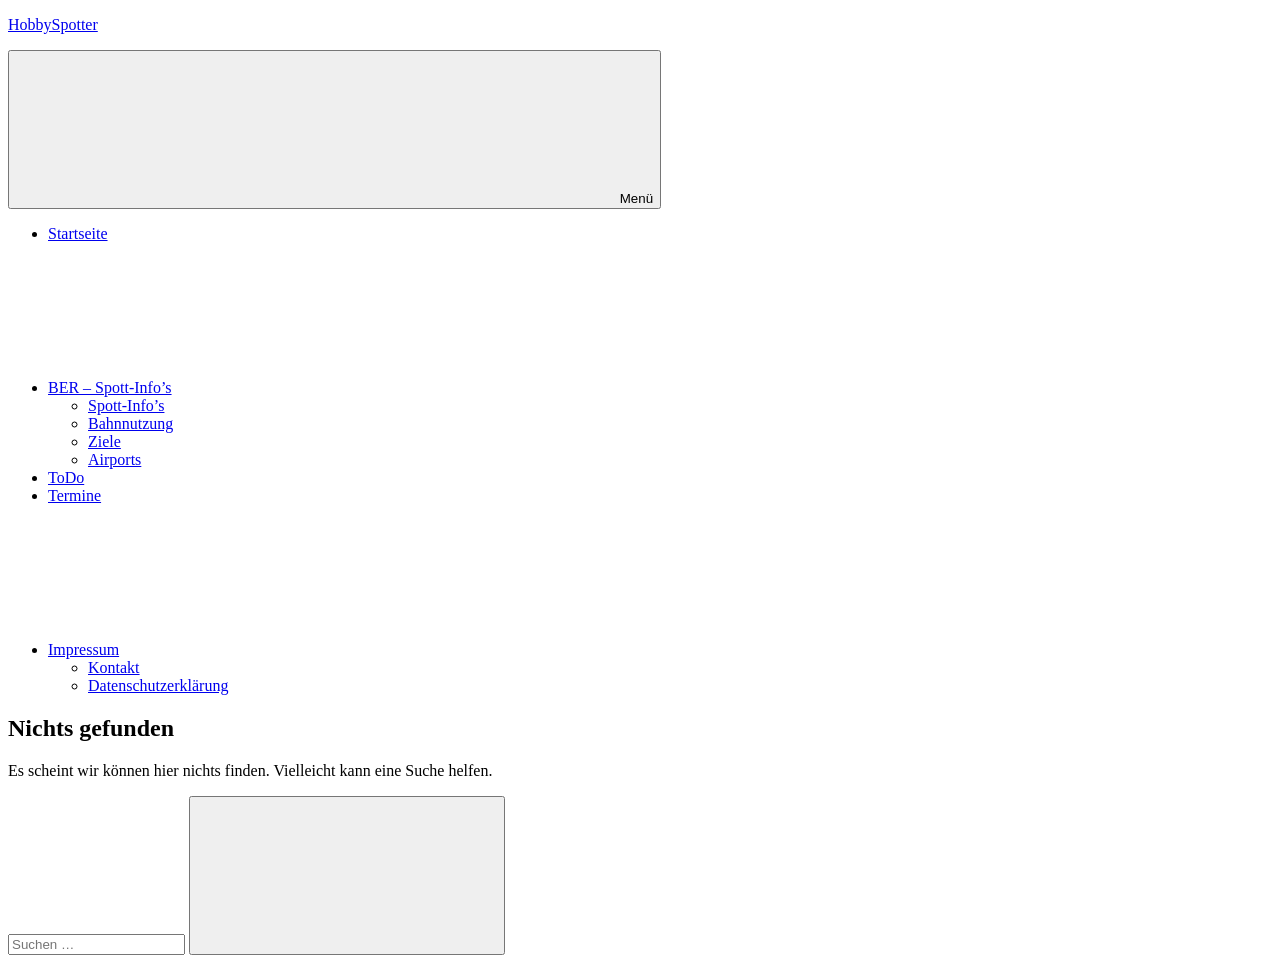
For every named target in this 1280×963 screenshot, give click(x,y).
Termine (74, 495)
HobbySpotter (53, 24)
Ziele (104, 441)
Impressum (233, 649)
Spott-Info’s (126, 405)
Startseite (78, 233)
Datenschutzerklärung (158, 685)
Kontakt (114, 667)
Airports (114, 459)
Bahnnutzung (130, 423)
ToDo (66, 477)
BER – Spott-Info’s (260, 387)
